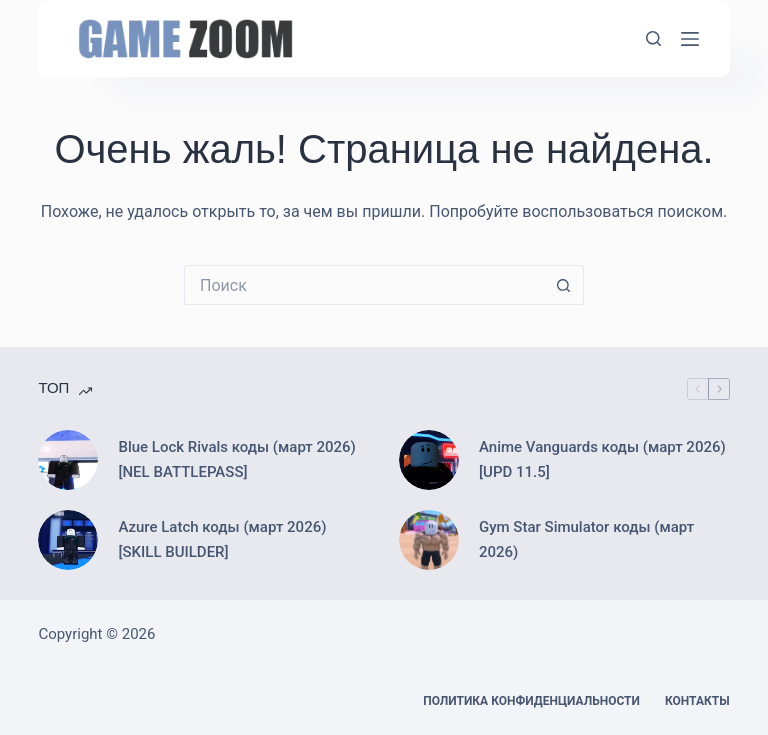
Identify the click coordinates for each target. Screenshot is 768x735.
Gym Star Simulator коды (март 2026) (586, 539)
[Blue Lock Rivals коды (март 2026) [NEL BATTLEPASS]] (68, 460)
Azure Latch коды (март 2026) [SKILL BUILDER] (222, 539)
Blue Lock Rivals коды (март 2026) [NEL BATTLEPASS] (236, 459)
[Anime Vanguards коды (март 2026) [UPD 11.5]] (429, 460)
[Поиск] (653, 38)
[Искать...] (364, 285)
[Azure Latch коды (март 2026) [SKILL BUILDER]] (68, 540)
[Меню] (690, 39)
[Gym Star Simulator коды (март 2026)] (429, 540)
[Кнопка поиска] (564, 285)
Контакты (697, 701)
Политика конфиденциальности (531, 701)
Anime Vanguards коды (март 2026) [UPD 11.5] (602, 459)
